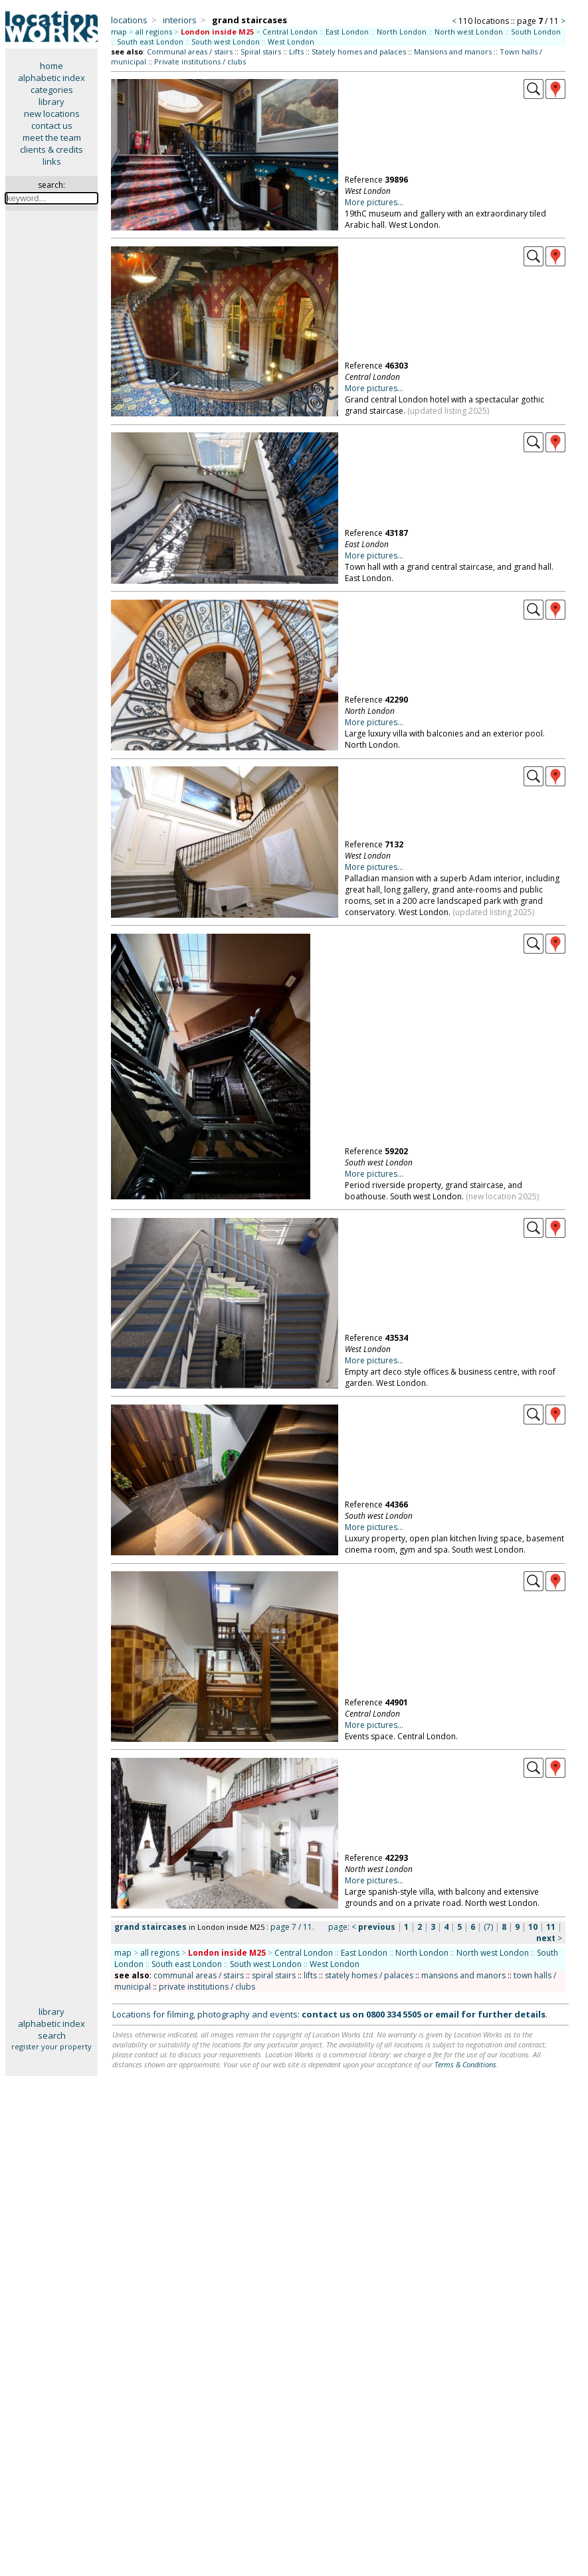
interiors (180, 20)
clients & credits (51, 149)
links (52, 161)
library (51, 102)
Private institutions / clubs (200, 61)
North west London (469, 32)
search (52, 2035)
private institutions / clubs (207, 1986)
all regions (154, 32)
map (119, 32)
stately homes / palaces (369, 1975)
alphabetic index (51, 78)
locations (129, 20)
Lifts (296, 51)
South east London (150, 41)
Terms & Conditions (465, 2064)
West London (291, 41)
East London (347, 32)
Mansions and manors (453, 51)
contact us (51, 125)
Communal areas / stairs (190, 51)
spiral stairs (274, 1975)
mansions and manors (463, 1975)
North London (402, 32)
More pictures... (374, 202)
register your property (51, 2046)
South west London (225, 41)
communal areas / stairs (198, 1975)
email (447, 2014)
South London (536, 32)
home (51, 66)
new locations (52, 114)
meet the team (52, 137)
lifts (310, 1975)
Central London (290, 32)
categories (52, 90)
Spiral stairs (261, 51)
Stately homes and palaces (359, 51)
